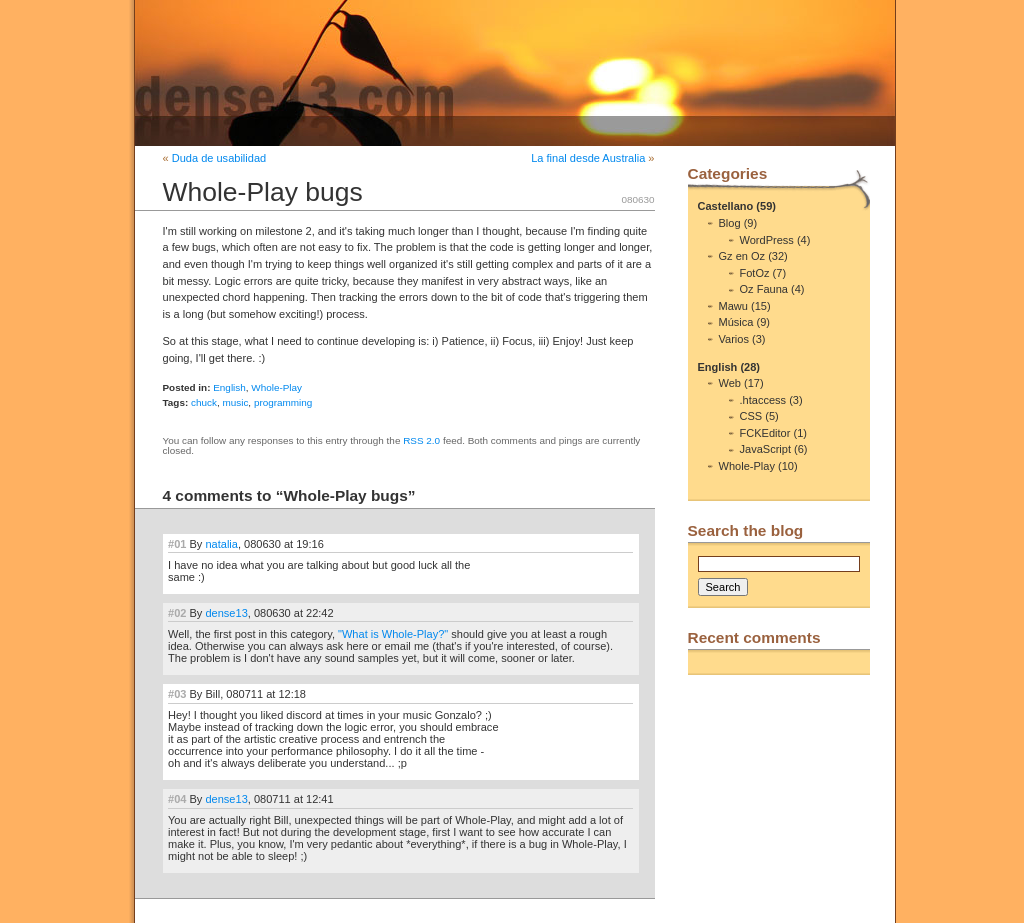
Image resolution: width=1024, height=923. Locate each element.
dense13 (226, 613)
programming (283, 402)
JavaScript (766, 449)
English (229, 387)
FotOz (755, 273)
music (235, 402)
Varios (734, 339)
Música (736, 322)
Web (730, 383)
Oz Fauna (764, 289)
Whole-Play (276, 387)
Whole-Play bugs (263, 192)
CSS (751, 416)
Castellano (726, 206)
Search (723, 587)
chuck (204, 402)
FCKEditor (765, 433)
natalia (221, 544)
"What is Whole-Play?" (393, 634)
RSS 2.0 (421, 440)
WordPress (767, 240)
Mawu (733, 306)
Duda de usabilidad (219, 158)
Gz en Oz (742, 256)
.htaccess (763, 400)
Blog (730, 223)
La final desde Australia (588, 158)
